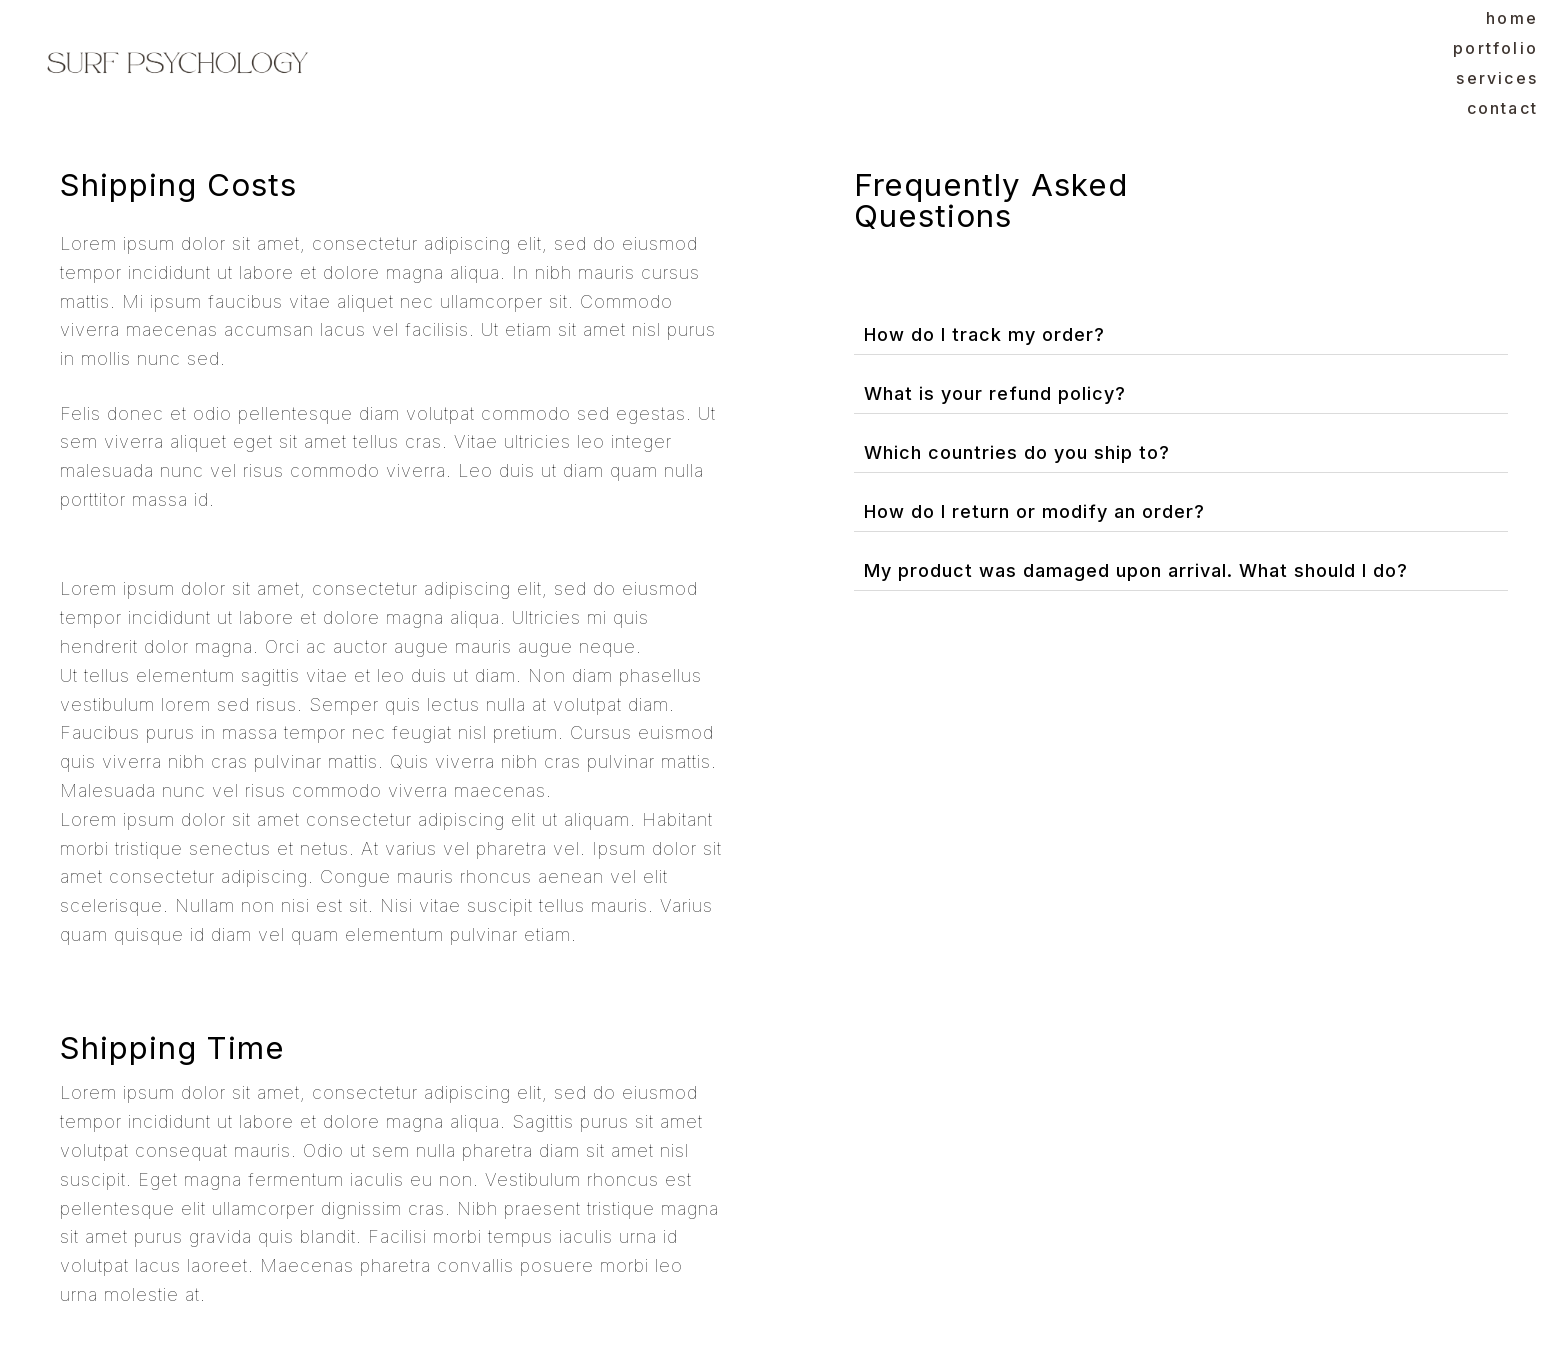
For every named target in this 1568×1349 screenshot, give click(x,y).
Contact (1502, 108)
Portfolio (1495, 48)
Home (1512, 18)
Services (1497, 78)
